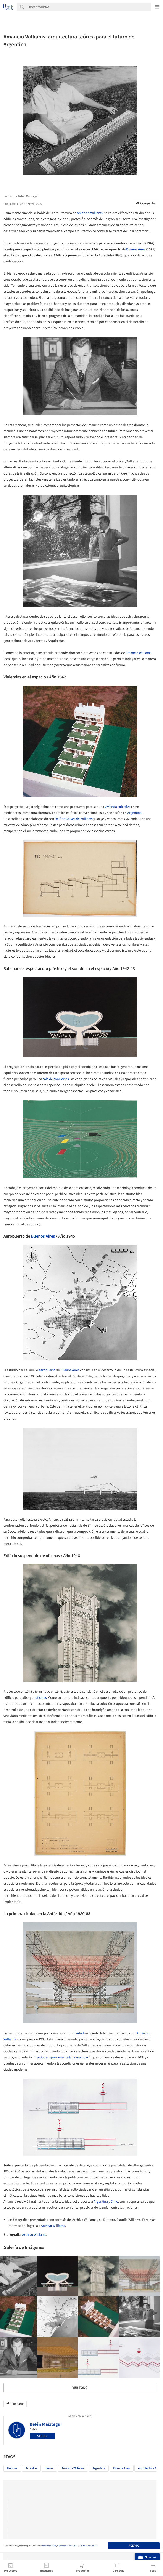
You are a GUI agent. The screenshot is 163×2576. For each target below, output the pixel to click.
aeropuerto (47, 1370)
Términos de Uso (49, 2545)
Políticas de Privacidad (67, 2545)
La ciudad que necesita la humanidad (62, 2057)
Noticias (12, 2468)
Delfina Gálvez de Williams (74, 819)
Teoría (49, 2468)
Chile (114, 2201)
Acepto (134, 2546)
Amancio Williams (90, 213)
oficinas (41, 1697)
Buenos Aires (135, 249)
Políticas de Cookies (88, 2545)
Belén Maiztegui (46, 2424)
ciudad (79, 2033)
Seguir (42, 2436)
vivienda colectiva (118, 806)
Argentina (134, 812)
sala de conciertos (56, 1079)
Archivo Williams (53, 2225)
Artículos (31, 2468)
